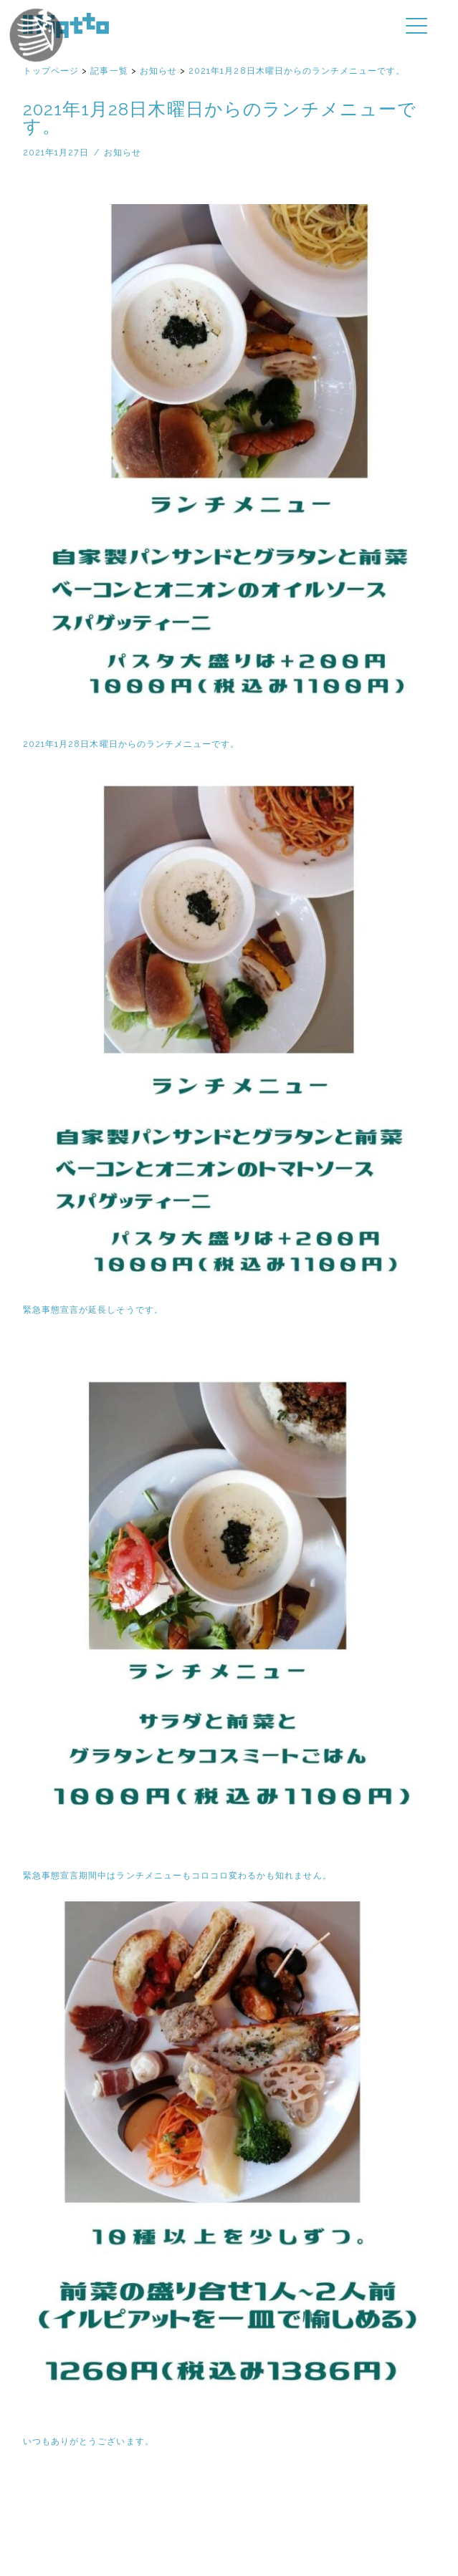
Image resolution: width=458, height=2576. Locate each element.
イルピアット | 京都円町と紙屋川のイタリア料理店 (66, 25)
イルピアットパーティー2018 (59, 56)
